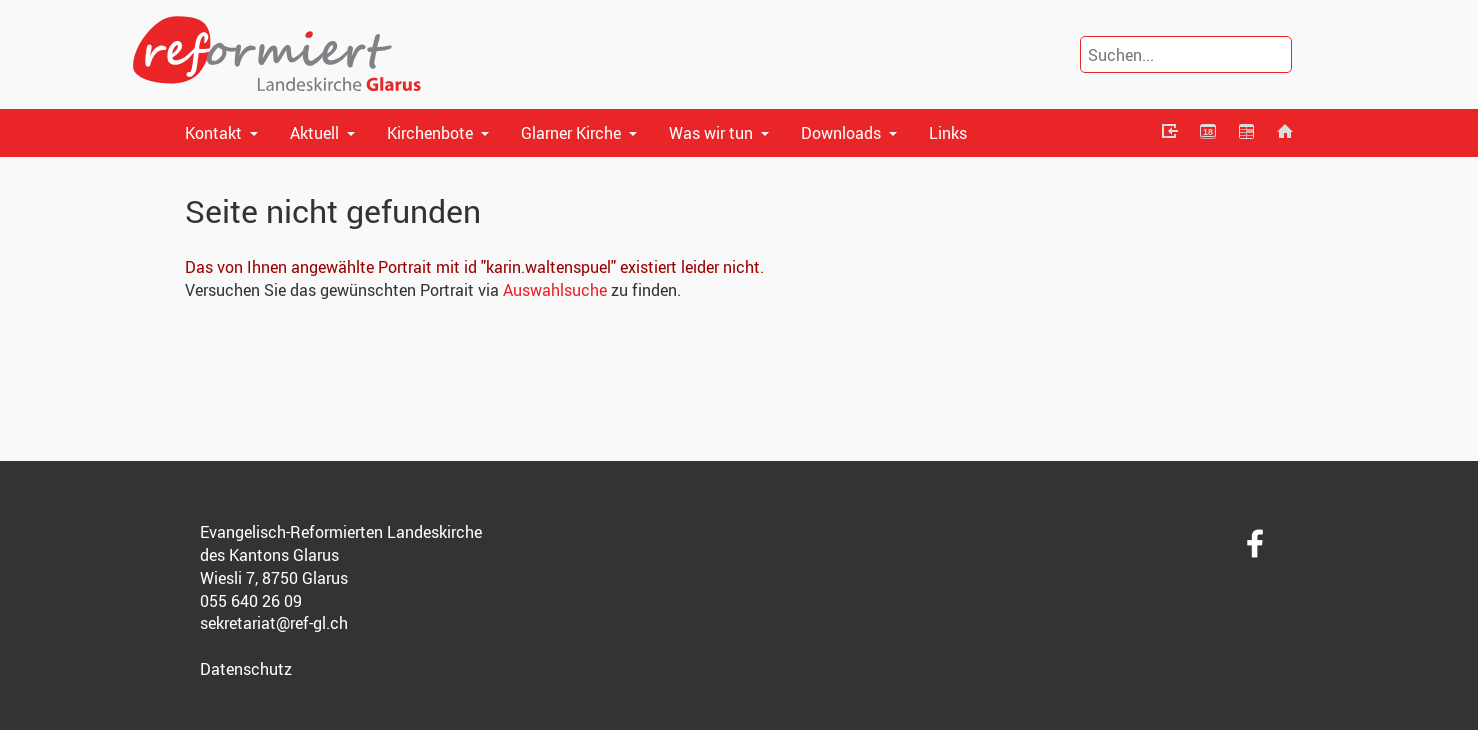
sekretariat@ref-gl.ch (274, 623)
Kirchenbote (430, 133)
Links (948, 133)
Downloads (841, 133)
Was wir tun (711, 133)
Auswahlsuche (555, 290)
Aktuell (314, 133)
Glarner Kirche (571, 133)
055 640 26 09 (251, 601)
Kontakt (213, 133)
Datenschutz (246, 669)
